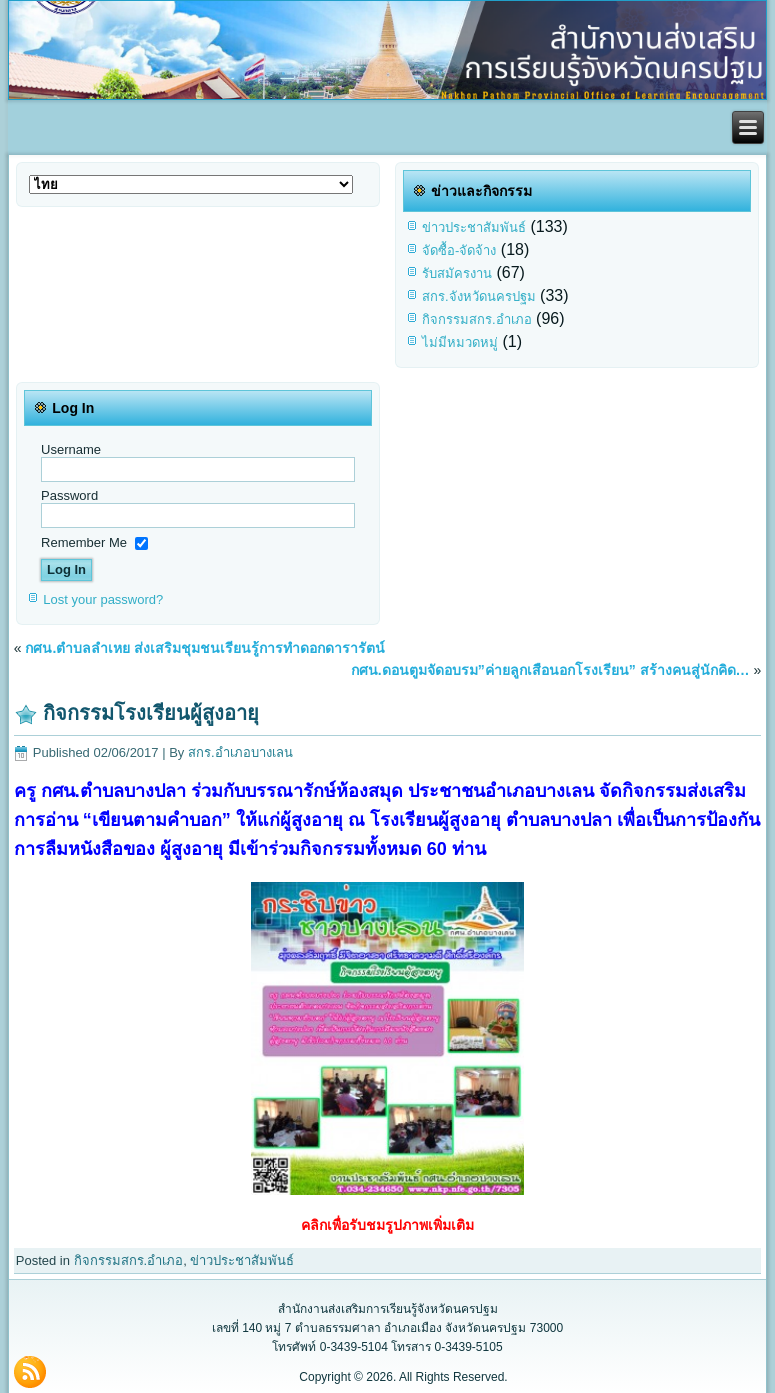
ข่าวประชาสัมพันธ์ (474, 227)
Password (69, 495)
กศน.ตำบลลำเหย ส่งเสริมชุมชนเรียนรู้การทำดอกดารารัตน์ (205, 648)
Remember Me (84, 541)
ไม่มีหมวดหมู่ (460, 342)
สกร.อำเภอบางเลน (240, 752)
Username (71, 449)
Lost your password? (103, 599)
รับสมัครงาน (457, 273)
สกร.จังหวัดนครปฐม (479, 296)
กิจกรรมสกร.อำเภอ (477, 319)
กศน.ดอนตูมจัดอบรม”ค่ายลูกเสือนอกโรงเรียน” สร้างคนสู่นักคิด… (550, 670)
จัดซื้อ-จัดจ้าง (459, 250)
